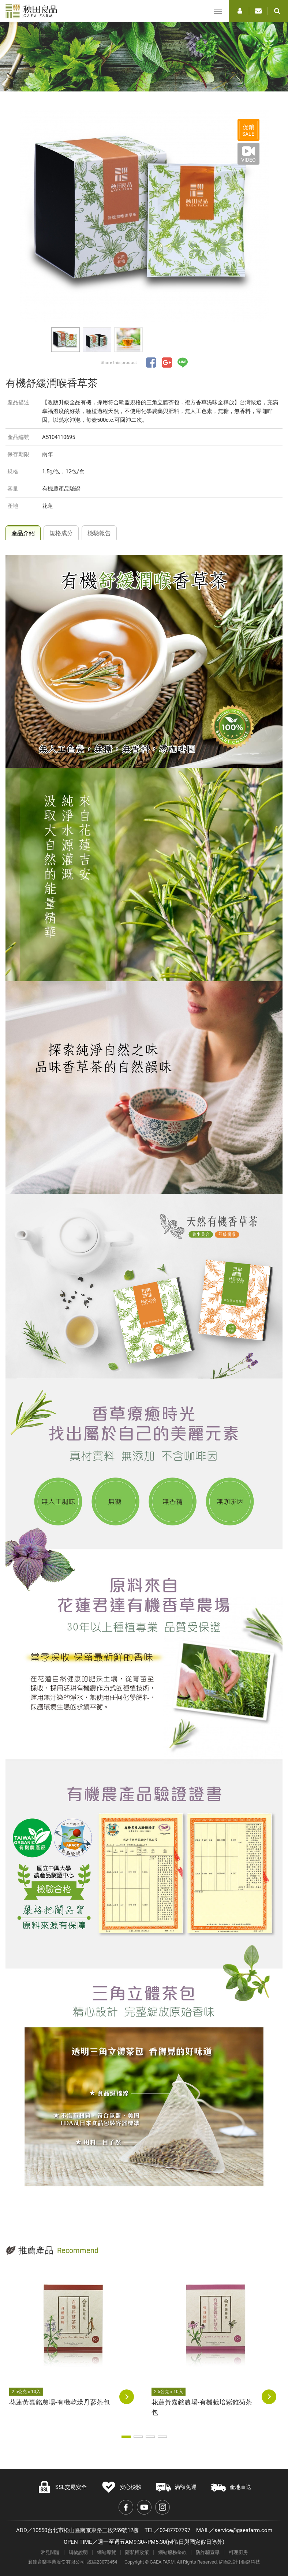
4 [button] (162, 2437)
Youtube (144, 2507)
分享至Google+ (167, 362)
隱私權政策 (137, 2552)
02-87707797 (175, 2530)
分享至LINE (182, 362)
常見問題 (50, 2552)
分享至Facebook (151, 362)
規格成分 (61, 533)
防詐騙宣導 (208, 2552)
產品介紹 (23, 533)
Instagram (162, 2507)
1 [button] (126, 2437)
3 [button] (150, 2437)
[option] (144, 216)
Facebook (126, 2507)
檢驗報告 (99, 533)
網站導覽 (106, 2552)
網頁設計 (228, 2562)
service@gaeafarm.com (243, 2530)
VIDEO (248, 160)
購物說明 (78, 2552)
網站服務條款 (172, 2552)
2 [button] (138, 2437)
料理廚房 (238, 2552)
